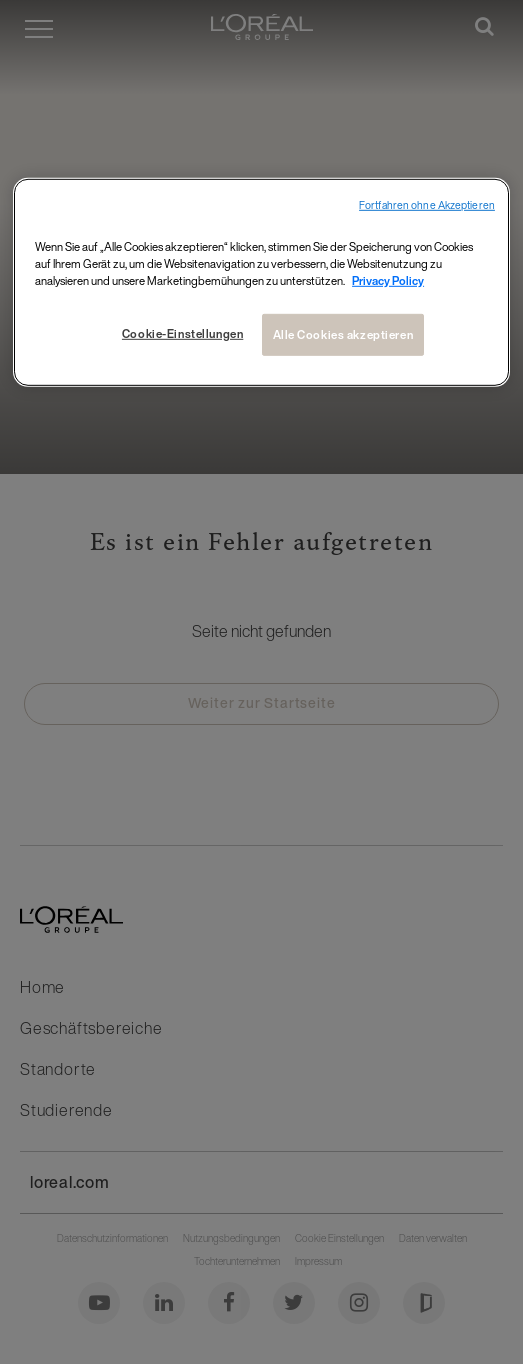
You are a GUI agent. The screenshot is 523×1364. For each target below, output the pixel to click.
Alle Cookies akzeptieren (343, 334)
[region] (261, 281)
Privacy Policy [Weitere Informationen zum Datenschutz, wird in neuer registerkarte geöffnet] (388, 280)
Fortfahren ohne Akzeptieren (427, 204)
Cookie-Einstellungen (182, 333)
